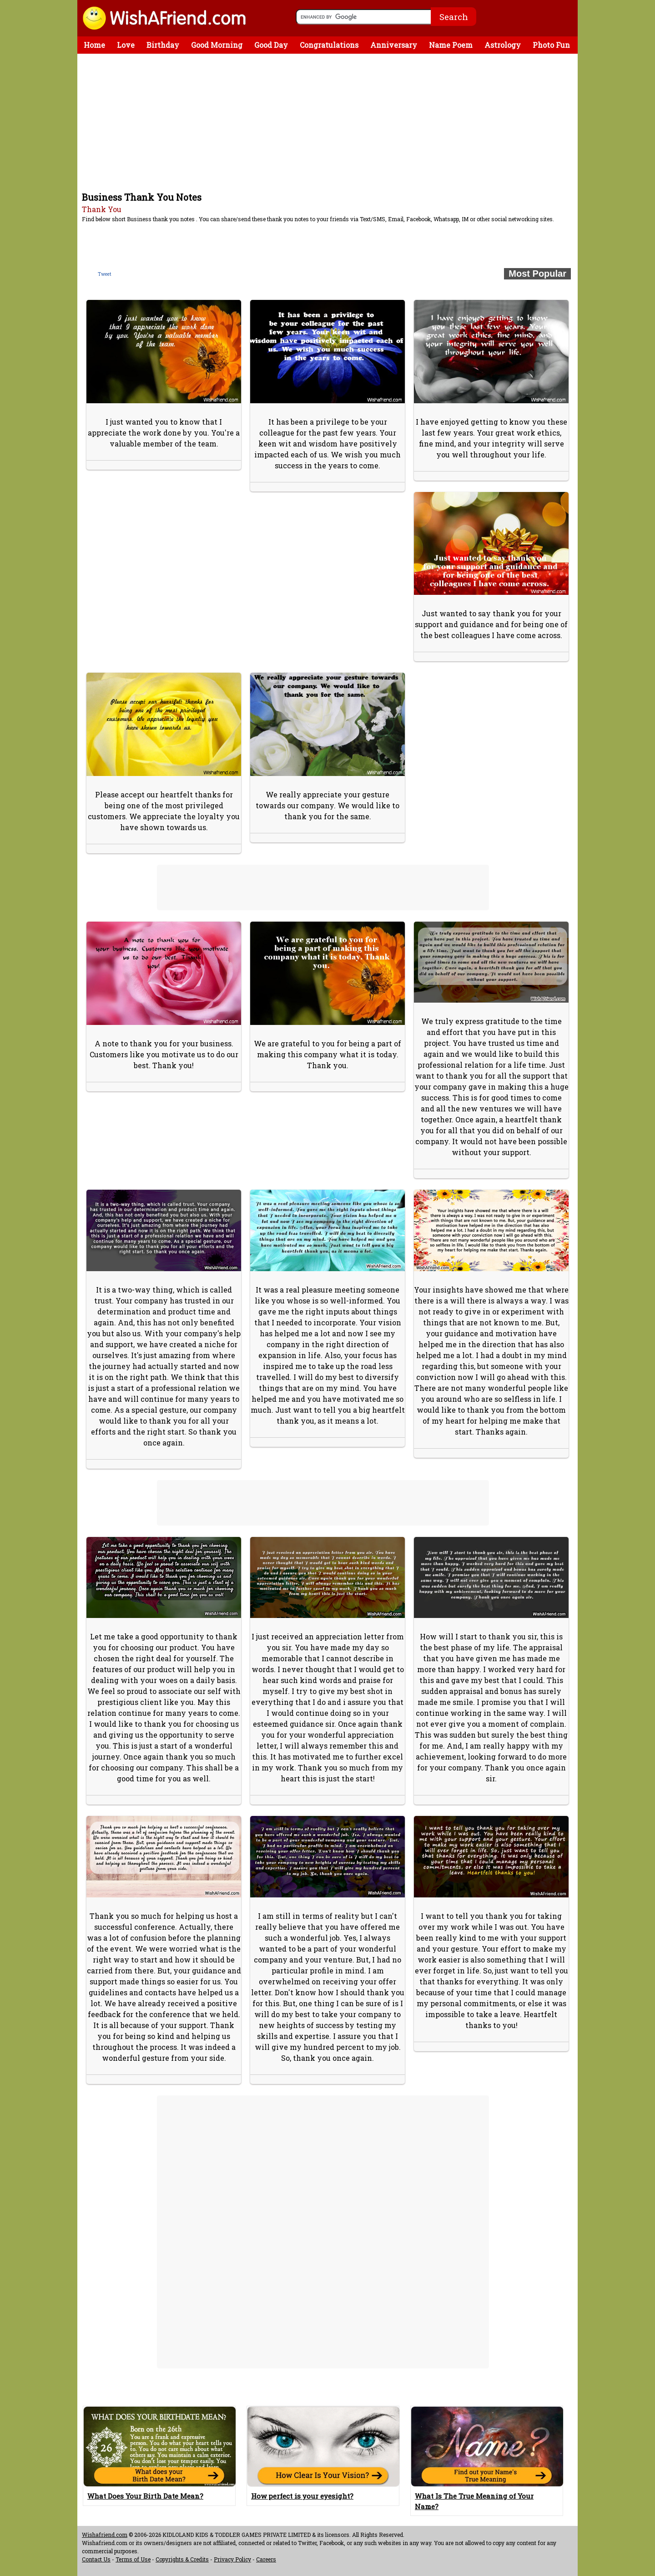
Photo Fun (551, 45)
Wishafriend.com (104, 2534)
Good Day (271, 45)
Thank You (101, 209)
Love (126, 45)
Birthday (162, 45)
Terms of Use (133, 2559)
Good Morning (216, 45)
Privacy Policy (232, 2559)
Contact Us (96, 2559)
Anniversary (393, 45)
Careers (266, 2559)
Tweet (104, 274)
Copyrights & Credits (182, 2559)
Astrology (502, 45)
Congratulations (329, 45)
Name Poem (451, 45)
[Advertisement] (330, 122)
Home (94, 45)
